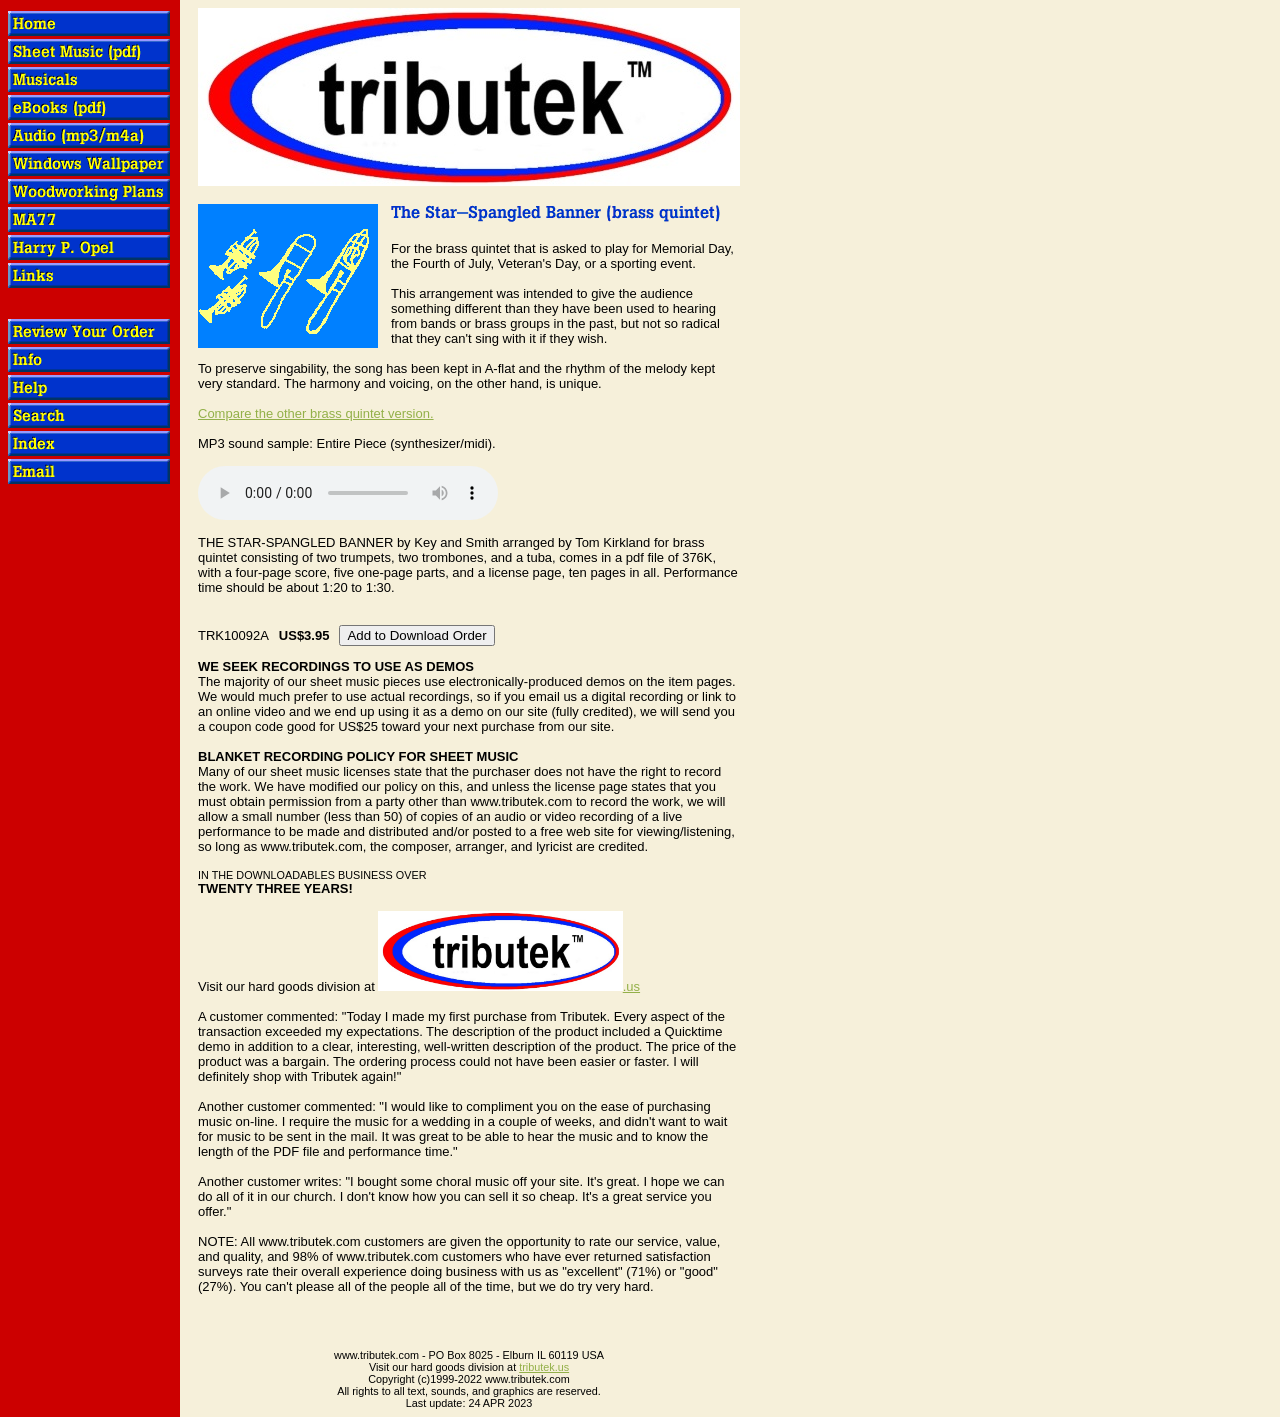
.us (509, 986)
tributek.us (544, 1367)
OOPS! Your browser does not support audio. (348, 493)
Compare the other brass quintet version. (316, 413)
